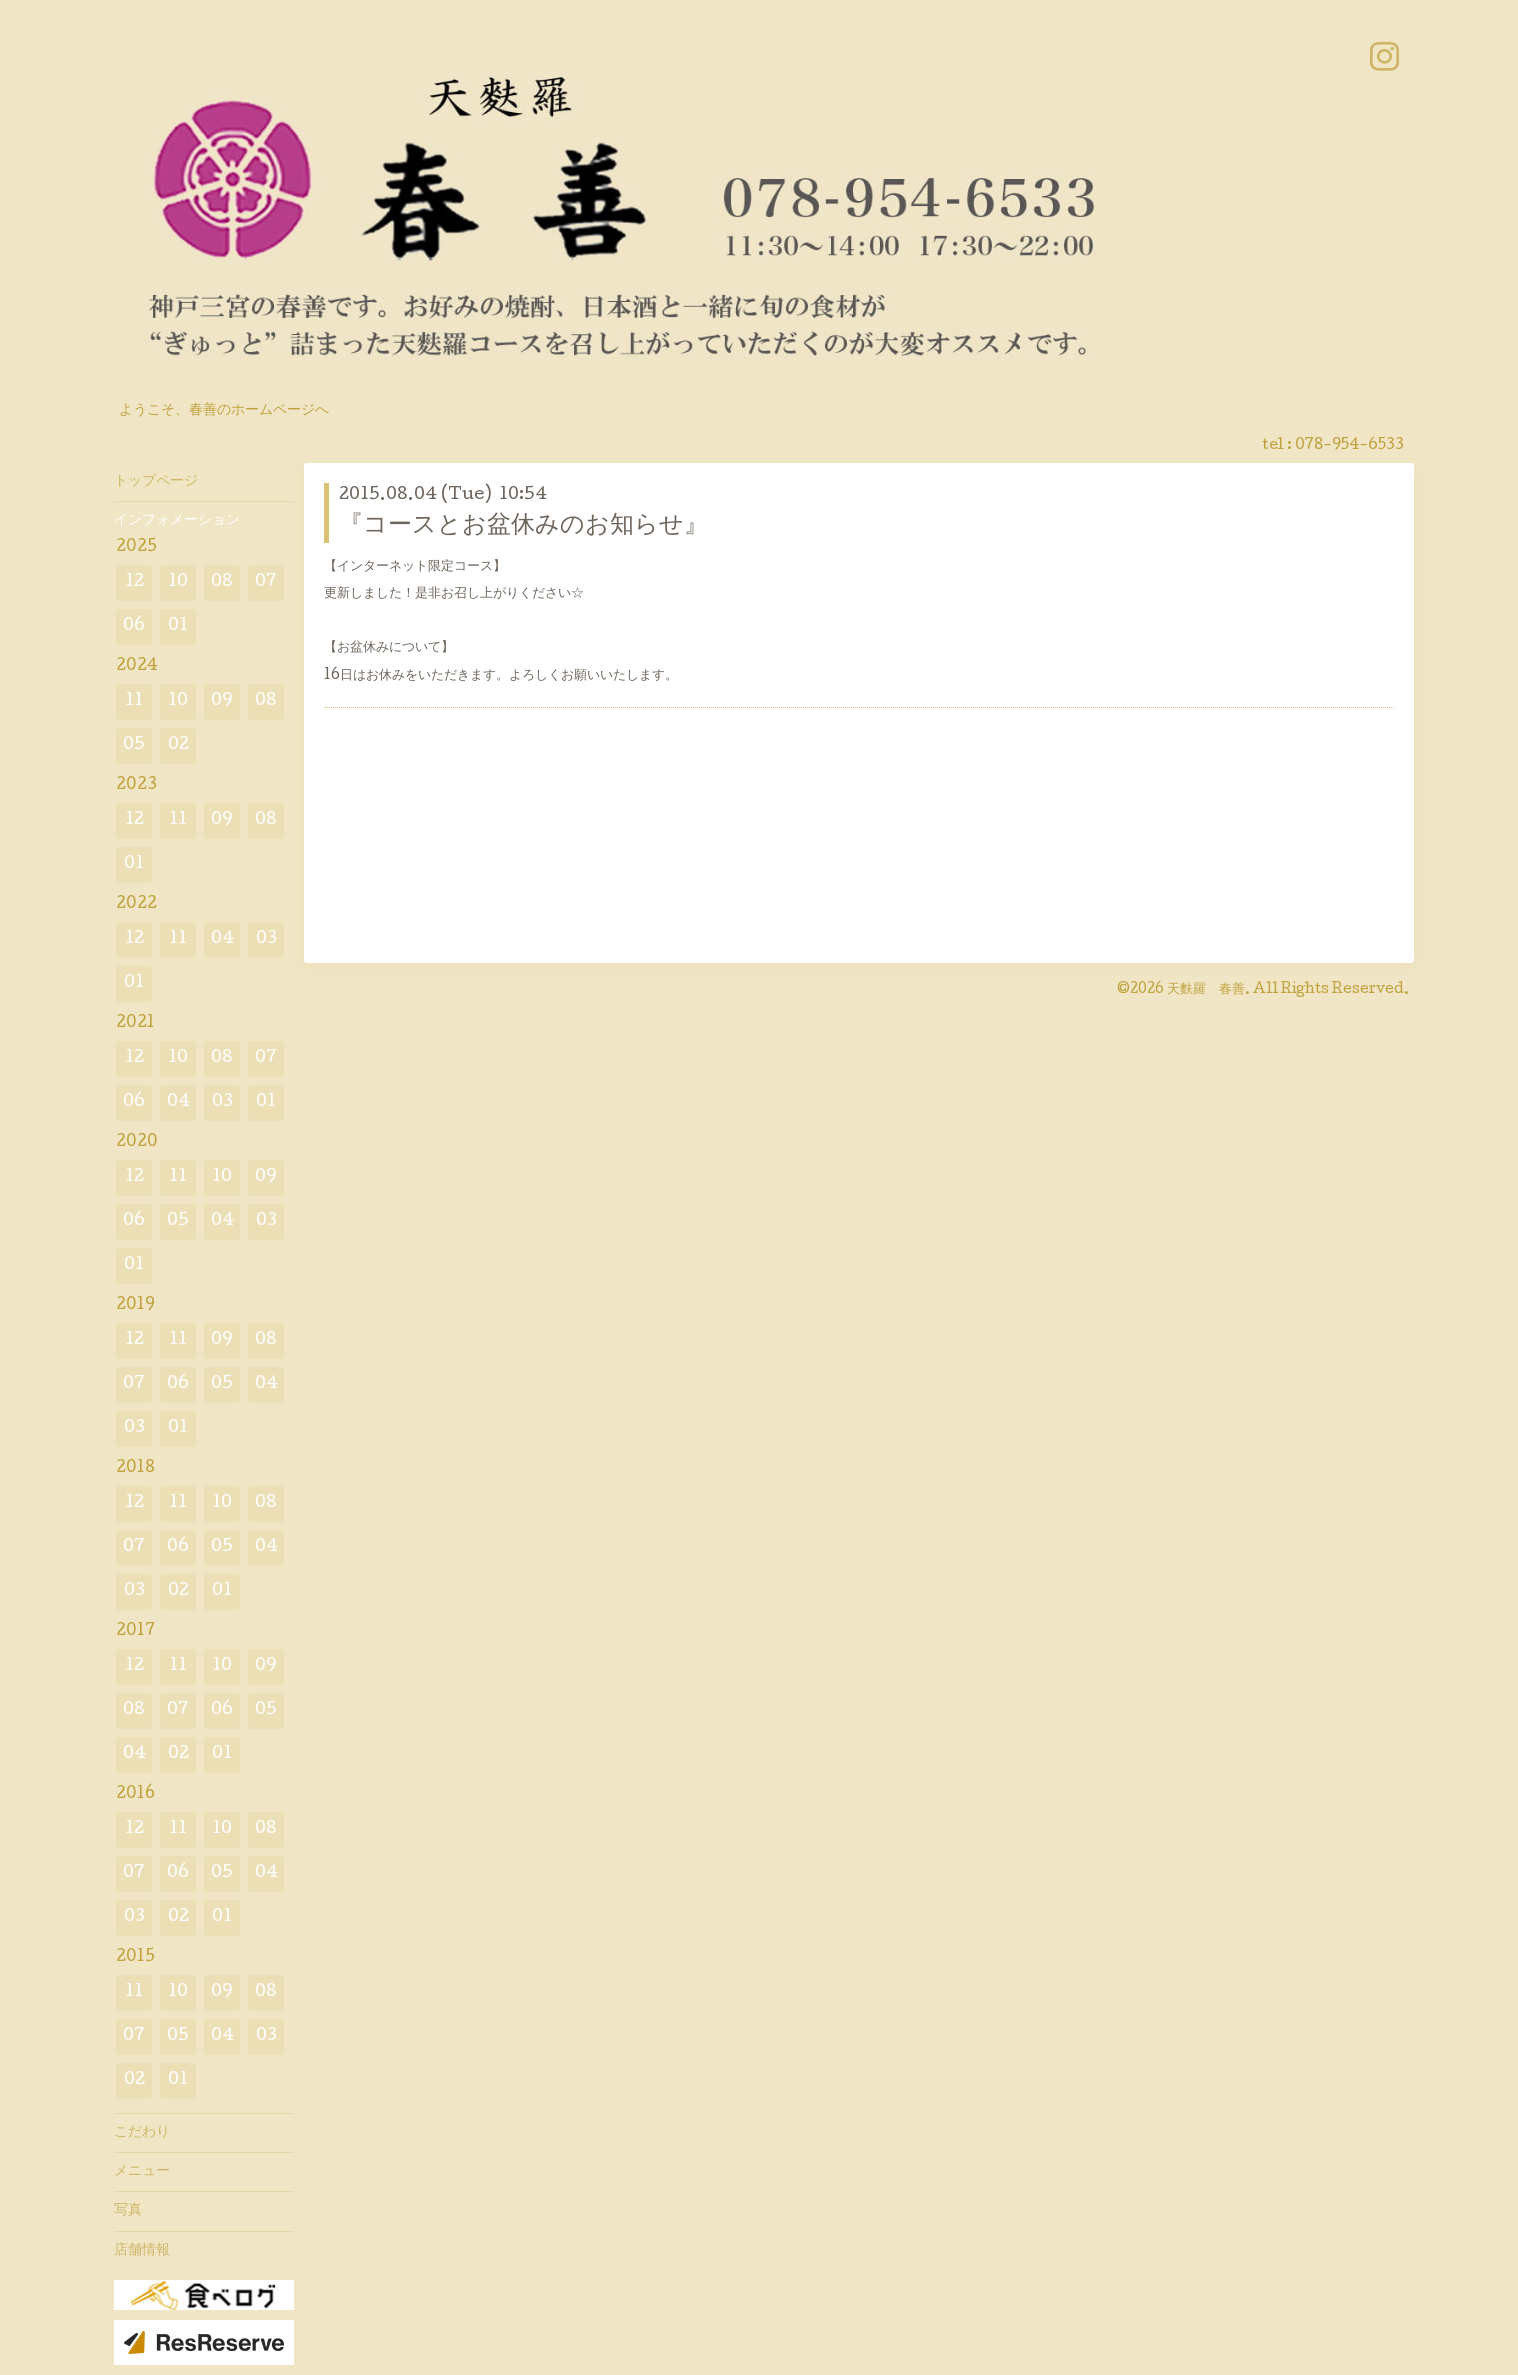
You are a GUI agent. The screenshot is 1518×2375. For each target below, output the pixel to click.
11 (134, 701)
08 (222, 582)
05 (134, 745)
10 (178, 582)
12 (134, 582)
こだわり (142, 2133)
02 (178, 745)
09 (222, 701)
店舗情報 (142, 2251)
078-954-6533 (1349, 446)
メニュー (142, 2172)
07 (266, 582)
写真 (128, 2211)
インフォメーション (177, 521)
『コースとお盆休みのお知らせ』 (523, 526)
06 (134, 626)
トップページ (156, 482)
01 (178, 626)
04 (222, 939)
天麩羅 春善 (1206, 990)
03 (266, 939)
